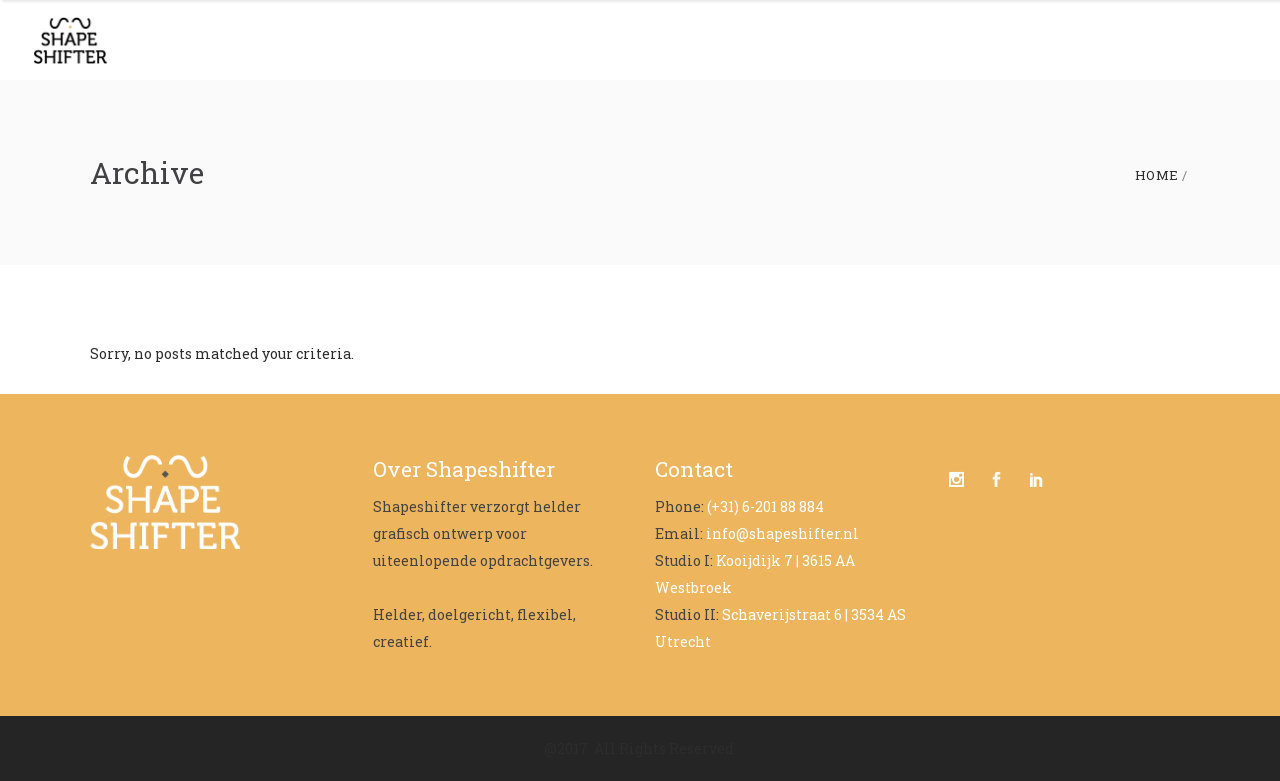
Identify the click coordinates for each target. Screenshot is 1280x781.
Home (1157, 175)
